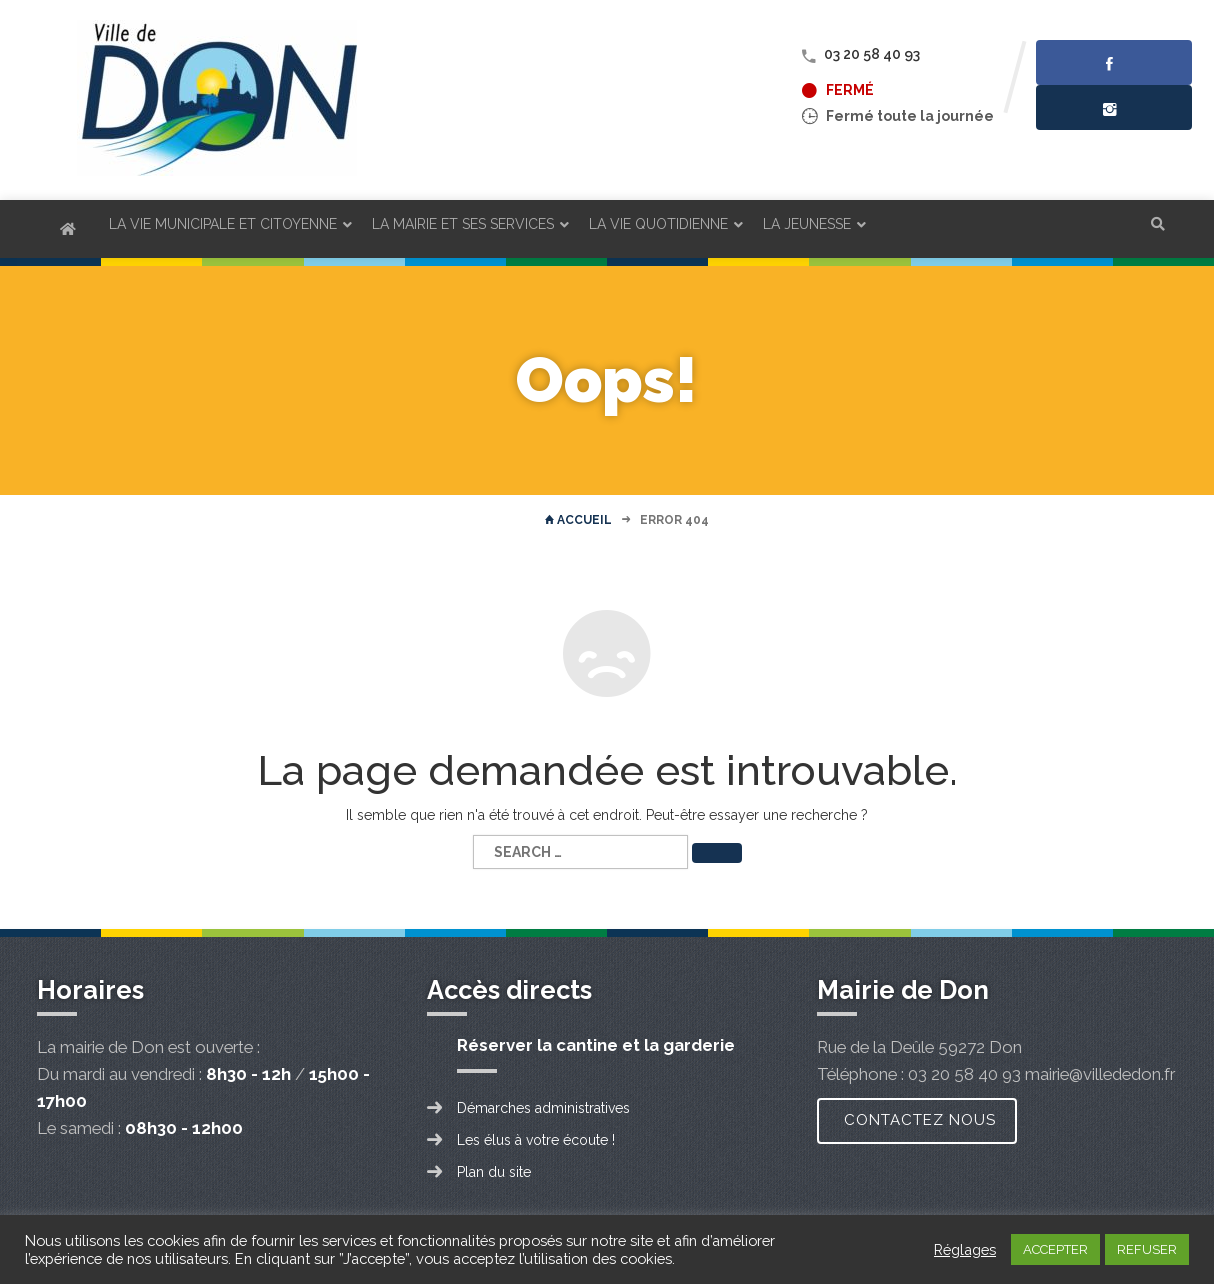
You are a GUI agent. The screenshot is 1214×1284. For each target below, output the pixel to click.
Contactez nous (920, 1120)
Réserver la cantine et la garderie (596, 1045)
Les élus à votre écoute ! (536, 1140)
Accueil (578, 520)
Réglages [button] (965, 1249)
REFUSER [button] (1147, 1249)
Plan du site (494, 1172)
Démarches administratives (543, 1108)
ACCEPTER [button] (1055, 1249)
